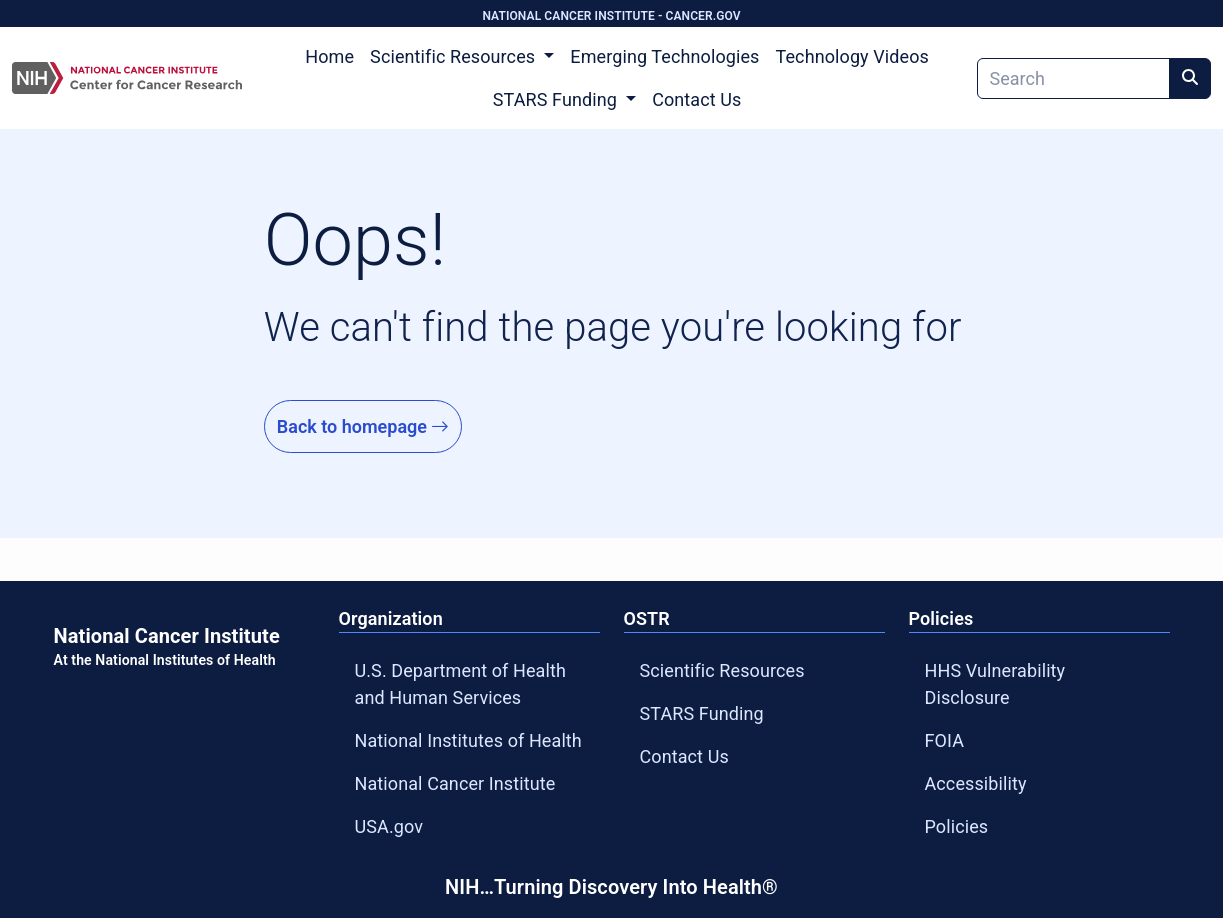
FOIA (945, 740)
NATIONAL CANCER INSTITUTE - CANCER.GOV (611, 16)
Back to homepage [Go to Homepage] (363, 426)
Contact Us (696, 99)
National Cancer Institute (455, 783)
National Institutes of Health (468, 740)
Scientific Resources (722, 670)
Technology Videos (852, 56)
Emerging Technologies (664, 56)
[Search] (1073, 78)
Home (329, 56)
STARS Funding (702, 713)
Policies (957, 826)
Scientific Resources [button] (455, 56)
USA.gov (389, 826)
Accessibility (976, 783)
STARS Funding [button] (557, 99)
